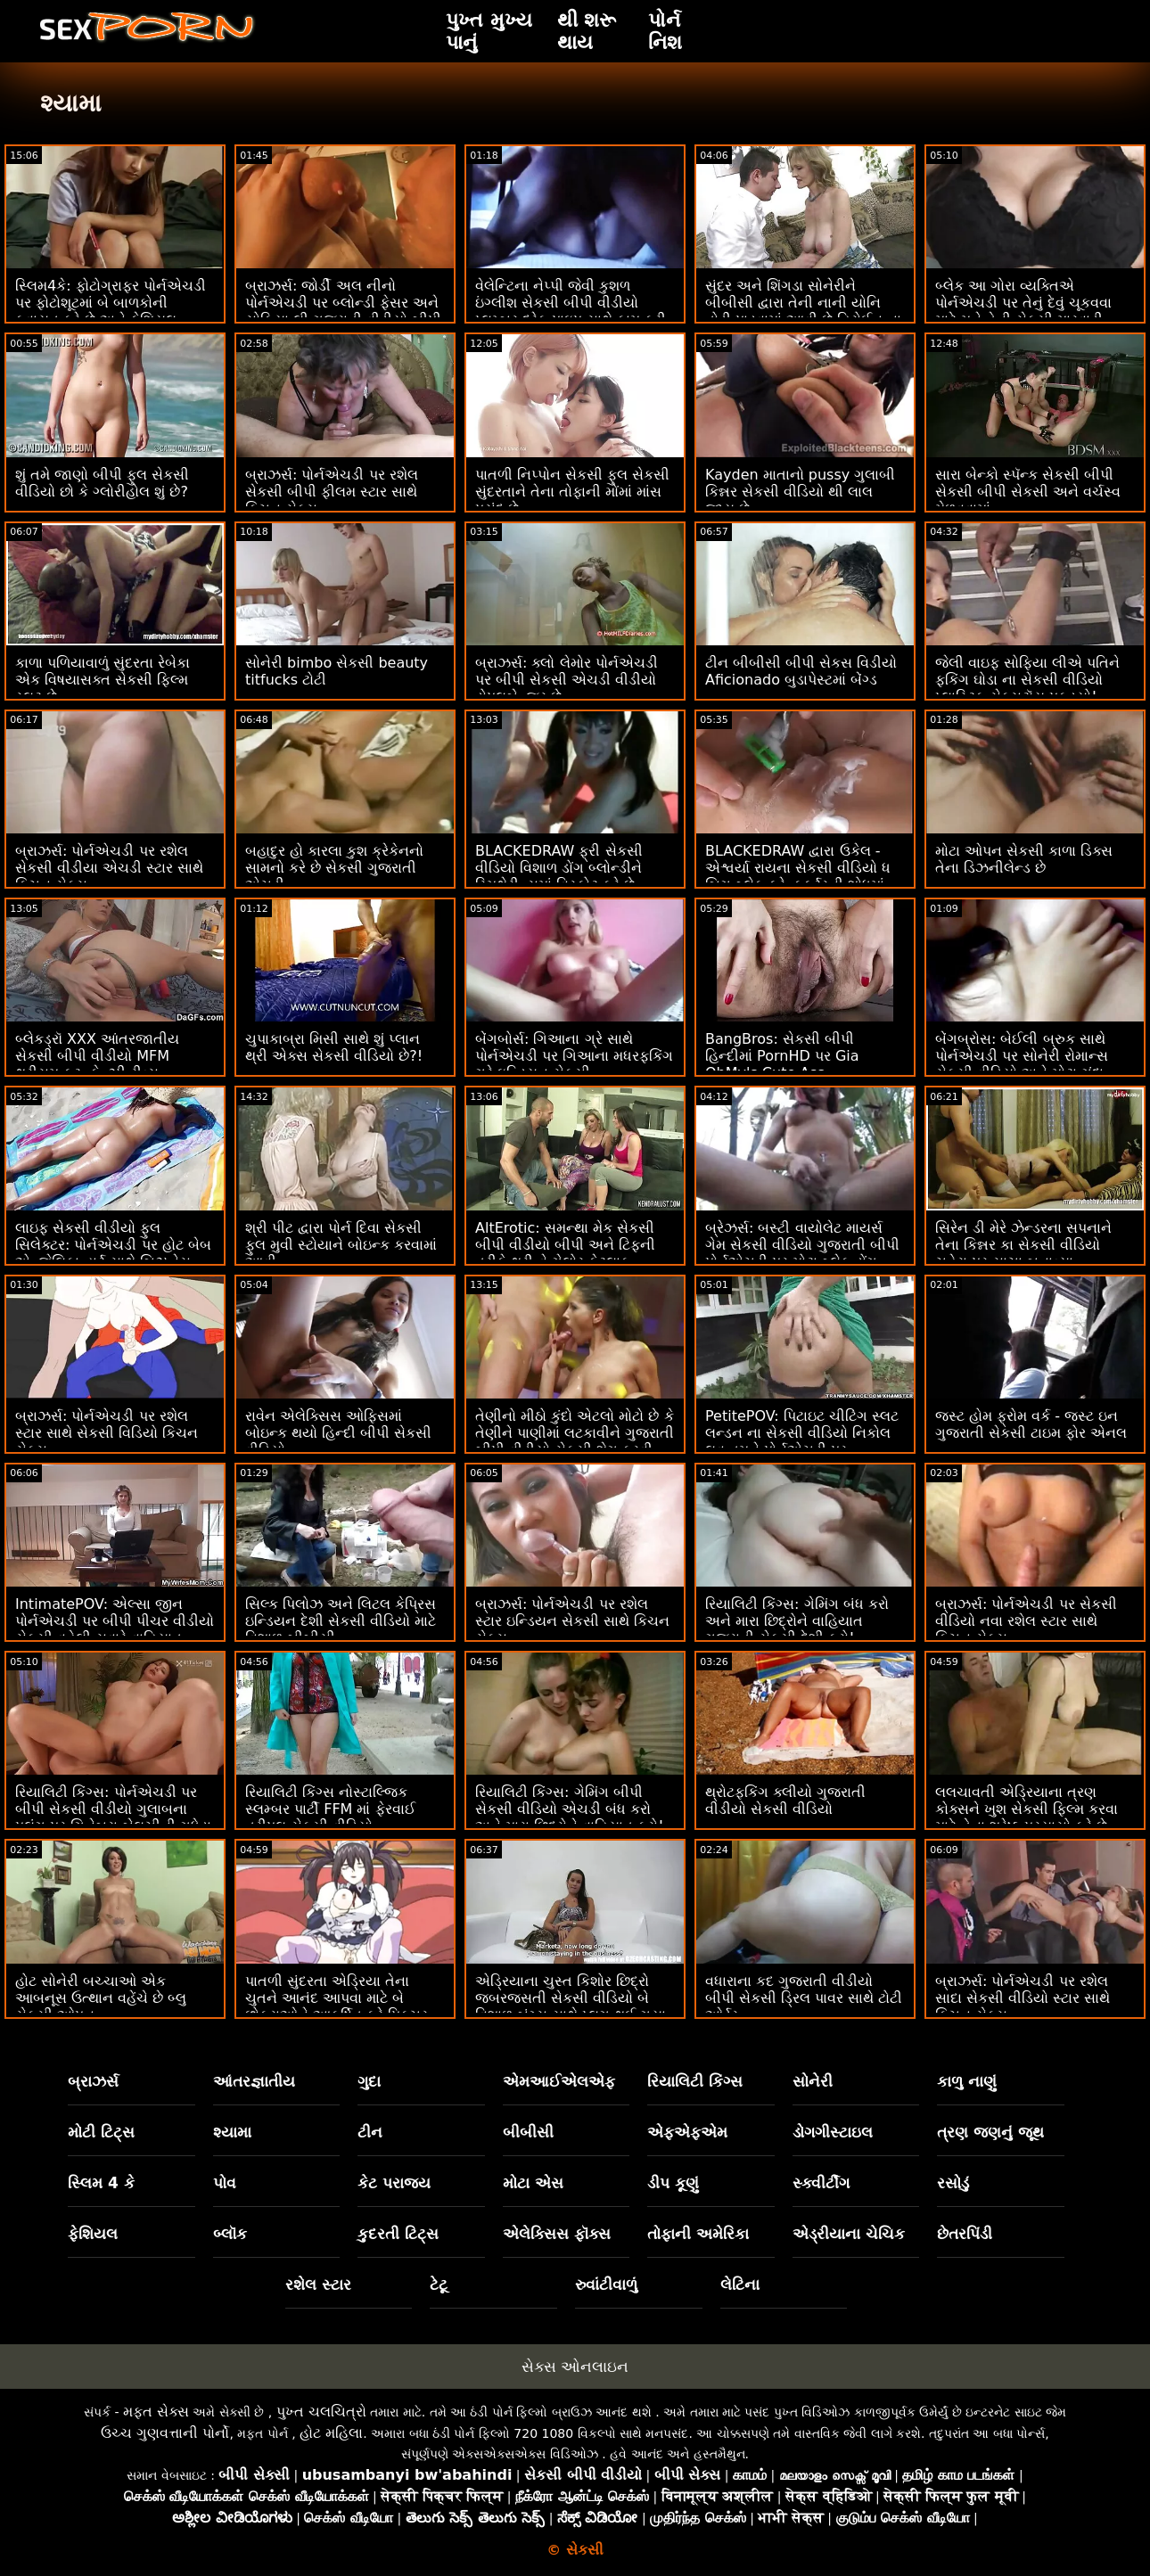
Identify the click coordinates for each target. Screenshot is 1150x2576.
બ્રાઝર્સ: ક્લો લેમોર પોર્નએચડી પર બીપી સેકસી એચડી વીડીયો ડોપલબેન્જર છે (566, 679)
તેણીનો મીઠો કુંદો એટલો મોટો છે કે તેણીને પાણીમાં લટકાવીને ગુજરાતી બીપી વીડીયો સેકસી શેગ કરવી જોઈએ (574, 1441)
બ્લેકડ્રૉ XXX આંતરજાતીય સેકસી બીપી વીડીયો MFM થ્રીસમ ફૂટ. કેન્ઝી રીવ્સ (97, 1055)
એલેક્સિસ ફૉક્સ (557, 2234)
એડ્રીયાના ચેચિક (849, 2234)
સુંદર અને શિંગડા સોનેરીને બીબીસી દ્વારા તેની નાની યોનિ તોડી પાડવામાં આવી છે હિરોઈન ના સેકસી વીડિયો (803, 311)
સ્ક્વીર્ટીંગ (821, 2183)
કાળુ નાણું (967, 2081)
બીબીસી (528, 2132)
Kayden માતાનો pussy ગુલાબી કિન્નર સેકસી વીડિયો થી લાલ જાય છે (800, 491)
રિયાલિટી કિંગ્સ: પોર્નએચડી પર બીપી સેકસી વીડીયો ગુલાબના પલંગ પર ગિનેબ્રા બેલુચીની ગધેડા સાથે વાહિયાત (113, 1817)
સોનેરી (813, 2081)
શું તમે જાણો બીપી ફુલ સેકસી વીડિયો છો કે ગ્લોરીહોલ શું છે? (102, 483)
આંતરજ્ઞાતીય (254, 2081)
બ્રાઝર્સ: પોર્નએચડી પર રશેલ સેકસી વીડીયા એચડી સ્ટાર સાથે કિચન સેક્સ (109, 867)
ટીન (369, 2132)
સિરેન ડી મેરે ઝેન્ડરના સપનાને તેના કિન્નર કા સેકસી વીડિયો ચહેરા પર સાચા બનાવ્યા (1023, 1244)
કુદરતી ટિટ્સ (398, 2234)
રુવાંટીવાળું (606, 2284)
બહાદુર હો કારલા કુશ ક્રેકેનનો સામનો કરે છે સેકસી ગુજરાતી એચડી (334, 867)
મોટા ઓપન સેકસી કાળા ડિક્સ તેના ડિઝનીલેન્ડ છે (1024, 859)
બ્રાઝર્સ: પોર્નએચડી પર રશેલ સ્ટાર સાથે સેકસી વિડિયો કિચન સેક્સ (106, 1432)
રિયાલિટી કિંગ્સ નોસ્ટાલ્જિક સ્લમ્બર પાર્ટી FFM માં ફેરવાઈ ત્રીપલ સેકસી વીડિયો (330, 1809)
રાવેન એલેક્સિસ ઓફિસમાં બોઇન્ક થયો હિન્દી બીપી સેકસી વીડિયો (338, 1432)
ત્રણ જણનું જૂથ (990, 2132)
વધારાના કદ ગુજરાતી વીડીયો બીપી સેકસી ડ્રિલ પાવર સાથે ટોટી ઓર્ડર (803, 1998)
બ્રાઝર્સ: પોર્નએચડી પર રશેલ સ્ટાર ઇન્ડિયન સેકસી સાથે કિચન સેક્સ (572, 1621)
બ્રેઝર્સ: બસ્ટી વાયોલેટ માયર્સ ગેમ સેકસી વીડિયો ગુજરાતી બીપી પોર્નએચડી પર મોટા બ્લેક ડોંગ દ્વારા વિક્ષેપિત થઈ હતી (802, 1253)
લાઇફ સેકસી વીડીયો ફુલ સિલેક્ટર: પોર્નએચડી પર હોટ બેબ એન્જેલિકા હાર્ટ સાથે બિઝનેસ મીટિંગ (113, 1253)
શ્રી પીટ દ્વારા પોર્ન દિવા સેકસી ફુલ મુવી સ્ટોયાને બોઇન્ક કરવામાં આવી (341, 1244)
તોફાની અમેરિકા (698, 2234)
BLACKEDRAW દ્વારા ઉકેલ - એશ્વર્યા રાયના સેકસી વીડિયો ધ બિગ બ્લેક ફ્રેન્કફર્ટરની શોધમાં (798, 867)
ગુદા (369, 2081)
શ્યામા (232, 2132)
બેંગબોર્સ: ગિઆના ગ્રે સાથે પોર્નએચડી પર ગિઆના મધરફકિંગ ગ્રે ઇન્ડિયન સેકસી (574, 1055)
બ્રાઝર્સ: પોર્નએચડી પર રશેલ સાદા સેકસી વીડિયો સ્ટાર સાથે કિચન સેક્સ (1022, 1998)
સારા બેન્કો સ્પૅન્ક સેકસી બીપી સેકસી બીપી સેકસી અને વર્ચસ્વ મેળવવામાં (1028, 491)
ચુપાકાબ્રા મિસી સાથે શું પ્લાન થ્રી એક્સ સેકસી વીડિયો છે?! (334, 1047)
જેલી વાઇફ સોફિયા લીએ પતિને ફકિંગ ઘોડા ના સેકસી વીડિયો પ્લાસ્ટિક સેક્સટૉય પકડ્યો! (1027, 679)
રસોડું (953, 2183)
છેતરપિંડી (964, 2234)
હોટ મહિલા (331, 2432)
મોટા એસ (533, 2183)
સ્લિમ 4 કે (101, 2183)
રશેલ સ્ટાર (318, 2284)
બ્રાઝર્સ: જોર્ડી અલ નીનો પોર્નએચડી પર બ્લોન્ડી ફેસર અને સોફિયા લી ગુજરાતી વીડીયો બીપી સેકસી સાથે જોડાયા (343, 311)
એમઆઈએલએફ (559, 2081)
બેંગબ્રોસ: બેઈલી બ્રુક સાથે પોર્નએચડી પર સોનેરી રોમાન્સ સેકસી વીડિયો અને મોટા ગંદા (1021, 1055)
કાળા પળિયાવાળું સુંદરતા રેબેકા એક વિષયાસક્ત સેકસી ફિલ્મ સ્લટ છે (102, 679)
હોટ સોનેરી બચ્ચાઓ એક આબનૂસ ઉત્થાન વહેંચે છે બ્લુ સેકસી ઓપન (100, 1998)
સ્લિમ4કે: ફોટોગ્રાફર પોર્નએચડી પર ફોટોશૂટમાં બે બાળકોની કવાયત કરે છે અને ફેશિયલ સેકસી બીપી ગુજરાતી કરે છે (110, 311)
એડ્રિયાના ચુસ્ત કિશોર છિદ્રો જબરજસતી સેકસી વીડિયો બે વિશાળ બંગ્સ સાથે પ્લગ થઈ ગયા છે (570, 2006)
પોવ (224, 2183)
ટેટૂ (439, 2284)
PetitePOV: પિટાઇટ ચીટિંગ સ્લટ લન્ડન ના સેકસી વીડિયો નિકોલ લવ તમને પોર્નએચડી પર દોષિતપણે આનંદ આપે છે (802, 1441)
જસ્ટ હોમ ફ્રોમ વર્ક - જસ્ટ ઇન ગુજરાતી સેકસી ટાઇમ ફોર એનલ (1031, 1424)
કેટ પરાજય (394, 2183)
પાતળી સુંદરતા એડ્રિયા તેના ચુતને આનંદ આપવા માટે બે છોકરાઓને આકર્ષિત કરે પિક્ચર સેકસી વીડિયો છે (336, 2006)
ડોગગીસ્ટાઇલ (833, 2132)
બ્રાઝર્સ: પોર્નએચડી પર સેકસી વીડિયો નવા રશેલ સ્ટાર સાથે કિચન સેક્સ (1026, 1621)
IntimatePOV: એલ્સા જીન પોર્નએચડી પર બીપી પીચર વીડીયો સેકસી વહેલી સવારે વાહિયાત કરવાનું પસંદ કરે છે (114, 1629)
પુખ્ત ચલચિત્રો (321, 2411)
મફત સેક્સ (156, 2411)
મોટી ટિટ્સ (101, 2132)
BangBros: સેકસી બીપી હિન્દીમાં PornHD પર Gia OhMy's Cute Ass (782, 1055)
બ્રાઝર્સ (93, 2081)
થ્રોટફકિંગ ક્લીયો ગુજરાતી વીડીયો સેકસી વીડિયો (785, 1800)
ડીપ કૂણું (673, 2183)
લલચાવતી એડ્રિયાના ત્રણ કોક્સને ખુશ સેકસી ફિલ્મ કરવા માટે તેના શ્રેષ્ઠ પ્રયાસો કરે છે (1026, 1809)
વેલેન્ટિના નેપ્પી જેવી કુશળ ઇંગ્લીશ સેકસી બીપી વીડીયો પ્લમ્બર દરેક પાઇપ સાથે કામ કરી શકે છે (570, 311)
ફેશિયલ (93, 2234)
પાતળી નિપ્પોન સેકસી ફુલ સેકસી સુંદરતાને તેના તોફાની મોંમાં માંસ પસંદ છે (572, 491)
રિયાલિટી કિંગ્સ (695, 2081)
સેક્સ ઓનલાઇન (575, 2366)
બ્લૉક (230, 2234)
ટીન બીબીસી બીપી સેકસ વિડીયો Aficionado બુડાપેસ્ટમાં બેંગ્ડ (801, 671)
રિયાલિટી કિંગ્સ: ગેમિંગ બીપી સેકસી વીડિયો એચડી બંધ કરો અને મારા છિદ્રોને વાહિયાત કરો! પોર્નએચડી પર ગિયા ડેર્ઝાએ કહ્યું (572, 1817)
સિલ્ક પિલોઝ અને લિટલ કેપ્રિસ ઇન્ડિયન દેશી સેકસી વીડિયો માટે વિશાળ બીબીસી (340, 1621)
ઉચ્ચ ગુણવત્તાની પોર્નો (165, 2432)
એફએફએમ (687, 2132)
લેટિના (740, 2284)
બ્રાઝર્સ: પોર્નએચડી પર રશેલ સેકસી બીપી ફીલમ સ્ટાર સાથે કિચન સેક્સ (331, 491)
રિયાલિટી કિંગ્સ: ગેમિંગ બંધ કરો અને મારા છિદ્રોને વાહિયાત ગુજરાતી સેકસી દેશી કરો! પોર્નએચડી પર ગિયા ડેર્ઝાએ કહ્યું (802, 1629)
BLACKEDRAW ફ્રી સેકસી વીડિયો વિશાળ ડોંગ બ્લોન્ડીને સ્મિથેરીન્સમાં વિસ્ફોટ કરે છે (559, 867)
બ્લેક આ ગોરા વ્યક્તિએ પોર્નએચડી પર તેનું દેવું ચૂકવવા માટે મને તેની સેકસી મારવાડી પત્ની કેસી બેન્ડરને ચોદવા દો (1023, 311)
